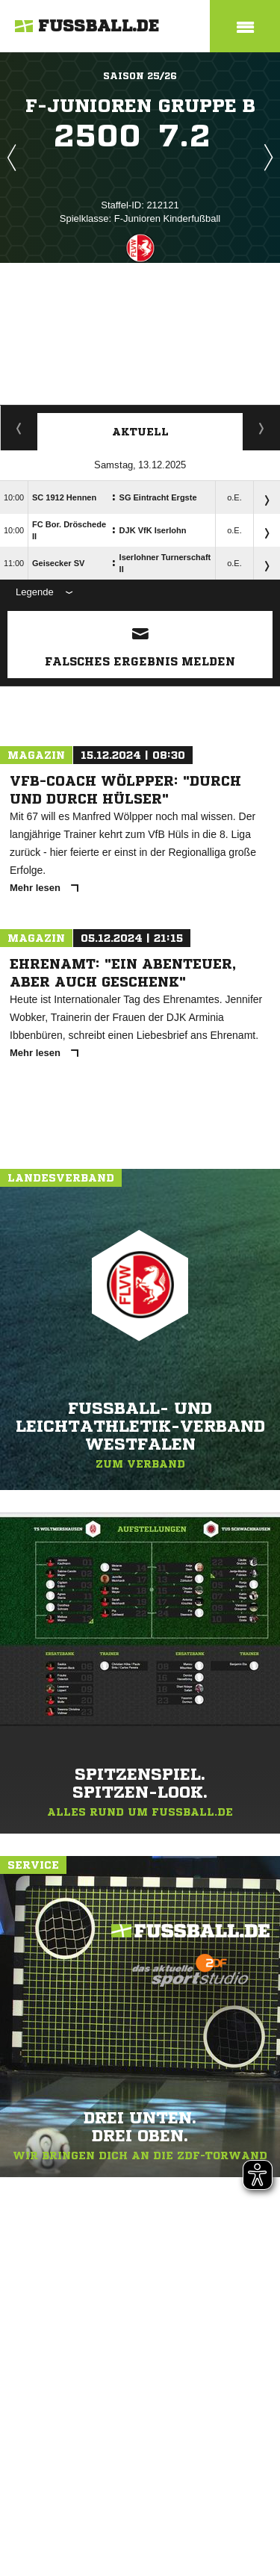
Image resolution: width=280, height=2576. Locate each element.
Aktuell (140, 431)
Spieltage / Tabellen (261, 428)
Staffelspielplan (19, 428)
